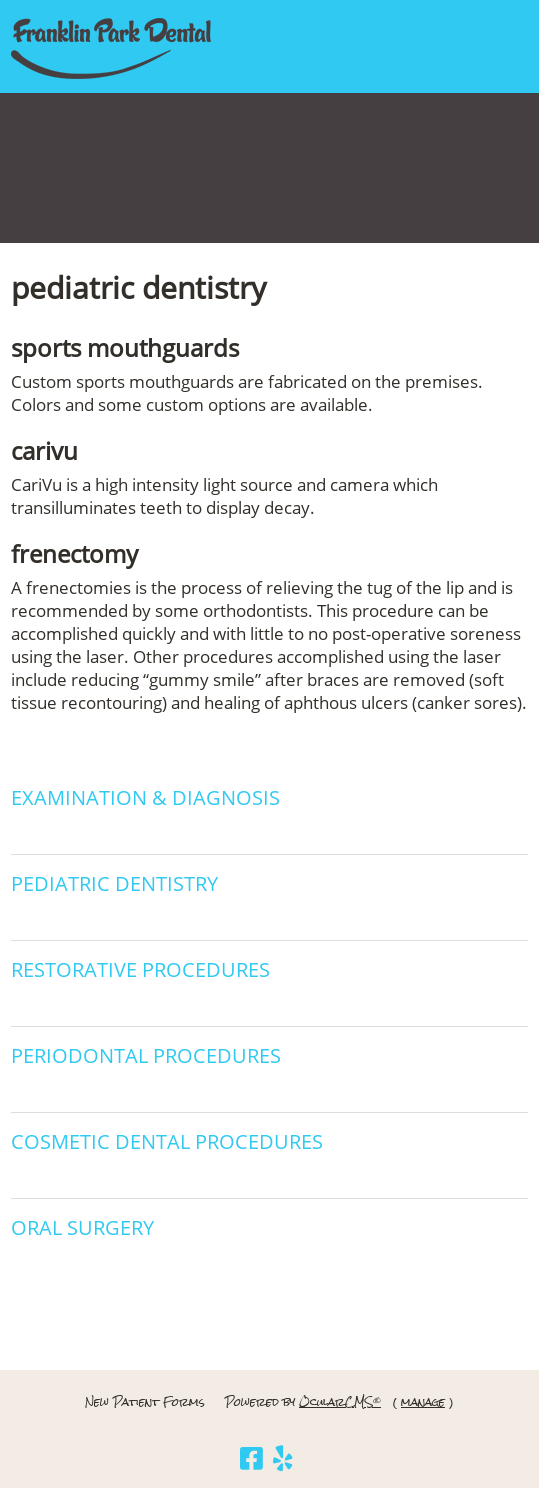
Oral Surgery (82, 1227)
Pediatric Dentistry (114, 883)
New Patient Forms (145, 1402)
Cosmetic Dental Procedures (167, 1141)
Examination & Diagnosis (145, 797)
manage (423, 1402)
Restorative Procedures (140, 969)
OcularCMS (340, 1402)
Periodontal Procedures (146, 1055)
